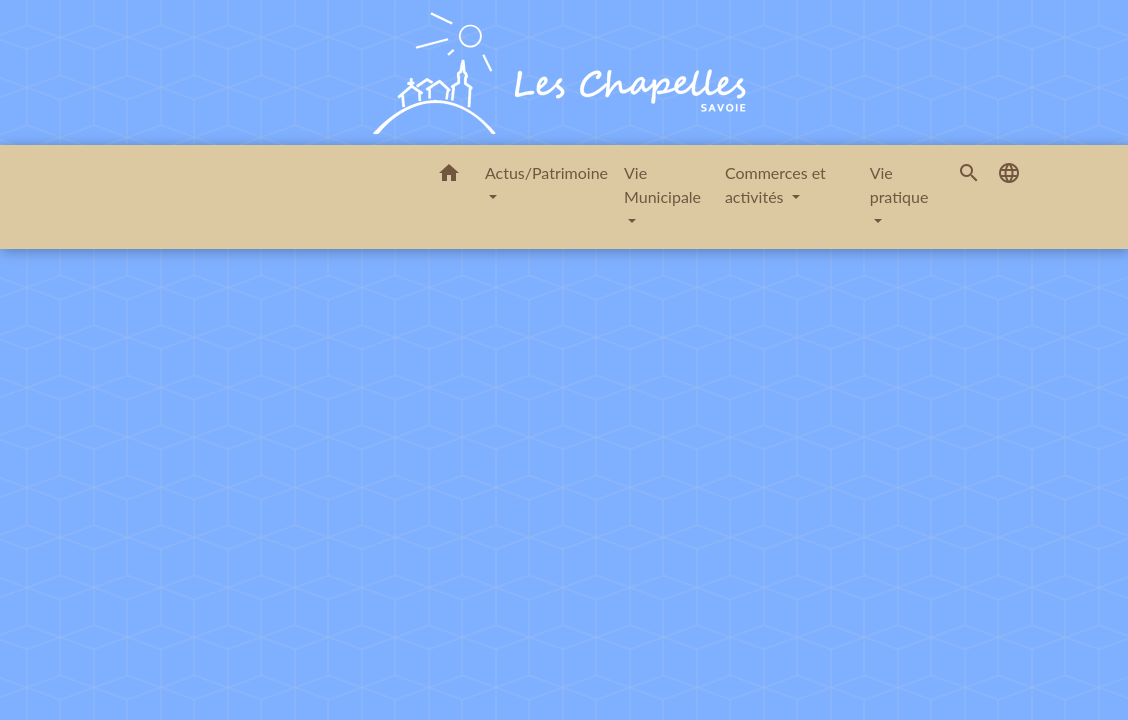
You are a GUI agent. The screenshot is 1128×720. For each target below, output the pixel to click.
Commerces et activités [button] (775, 184)
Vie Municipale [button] (662, 184)
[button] (449, 176)
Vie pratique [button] (899, 184)
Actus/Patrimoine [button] (546, 172)
